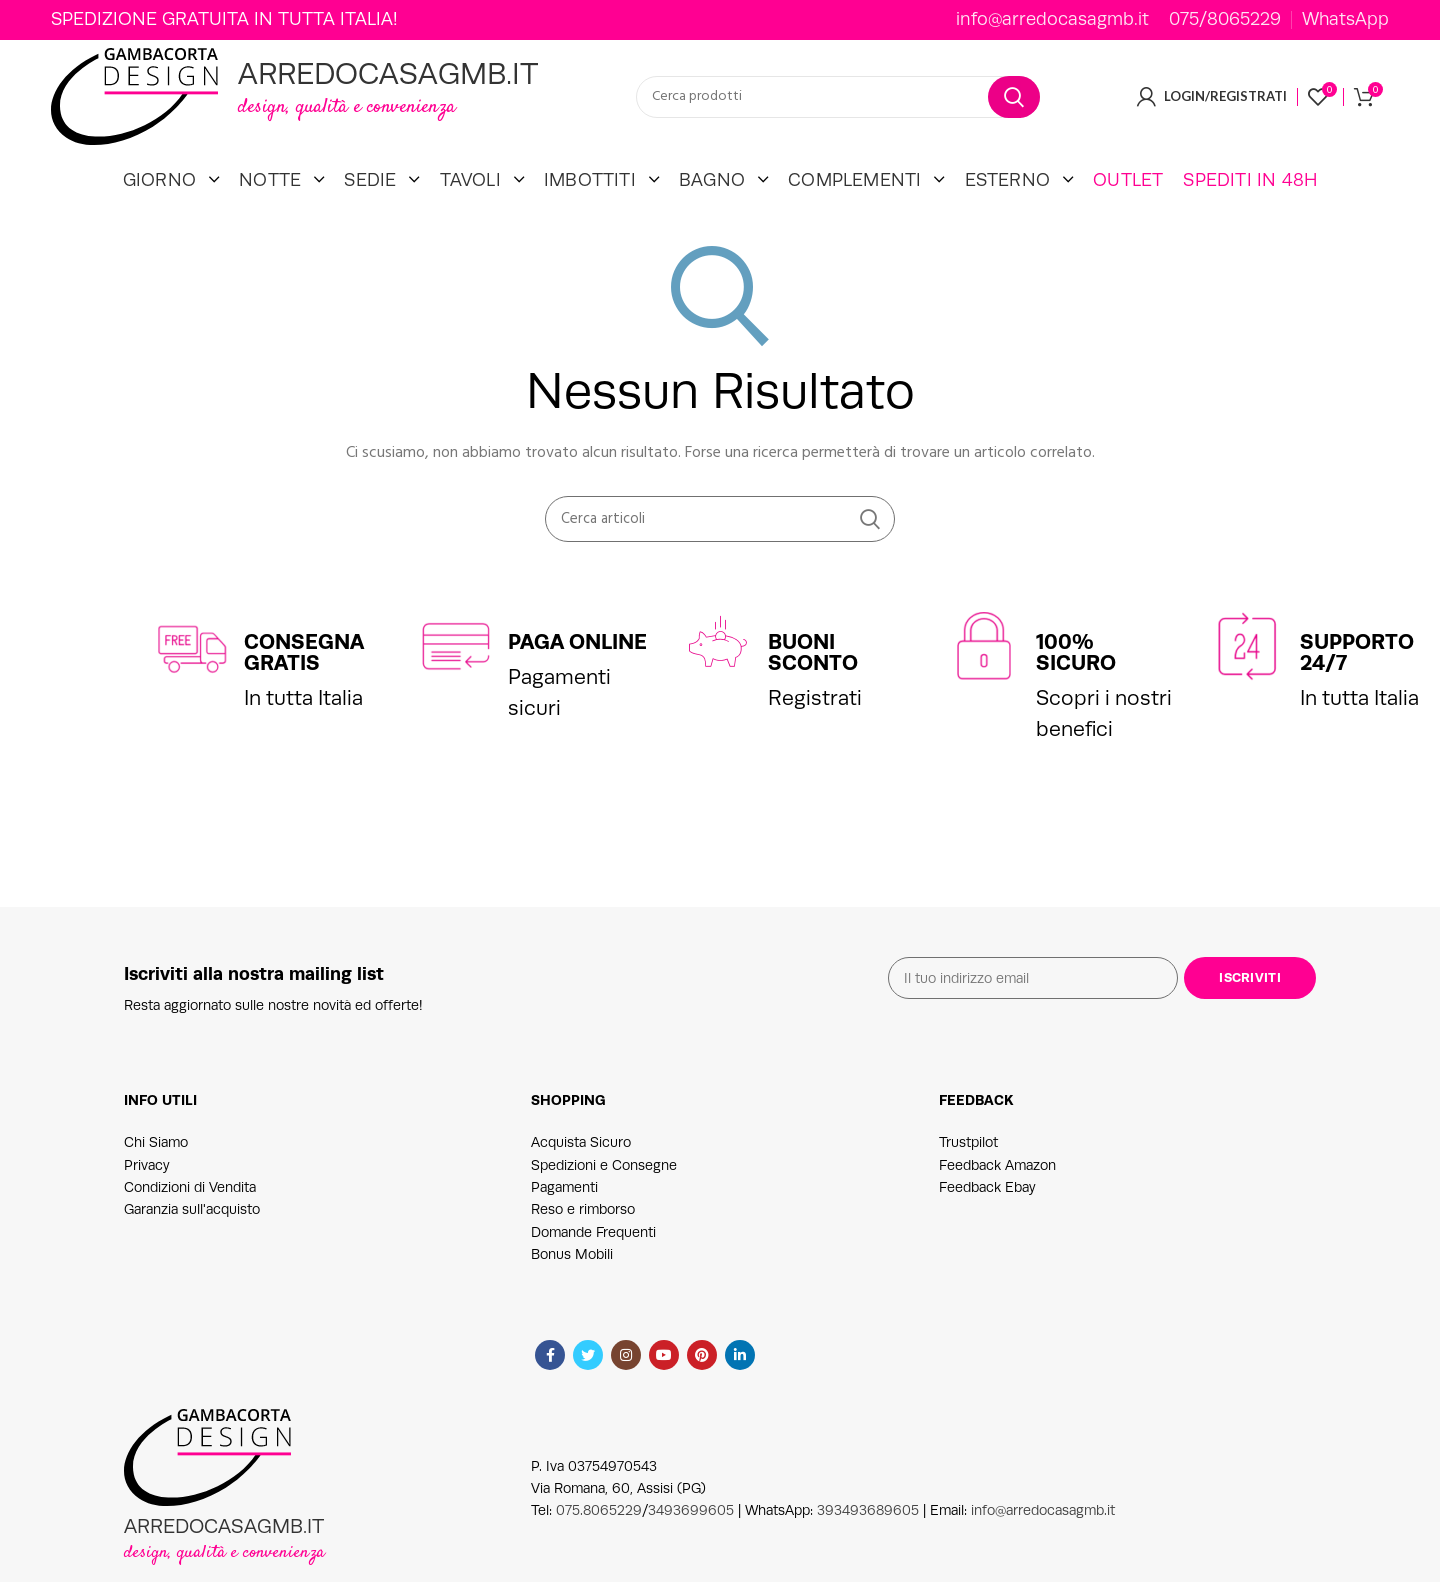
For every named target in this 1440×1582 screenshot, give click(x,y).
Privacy (147, 1193)
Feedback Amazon (997, 1193)
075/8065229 (1225, 20)
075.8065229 (599, 1539)
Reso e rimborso (583, 1238)
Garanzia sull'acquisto (192, 1238)
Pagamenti (564, 1215)
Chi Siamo (156, 1171)
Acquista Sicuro (581, 1171)
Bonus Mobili (572, 1282)
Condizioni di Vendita (190, 1215)
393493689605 (868, 1539)
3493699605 (691, 1539)
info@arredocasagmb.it (1052, 20)
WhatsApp (1345, 20)
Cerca (1014, 112)
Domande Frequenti (593, 1260)
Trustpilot (968, 1171)
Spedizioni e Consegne (604, 1193)
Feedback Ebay (987, 1215)
